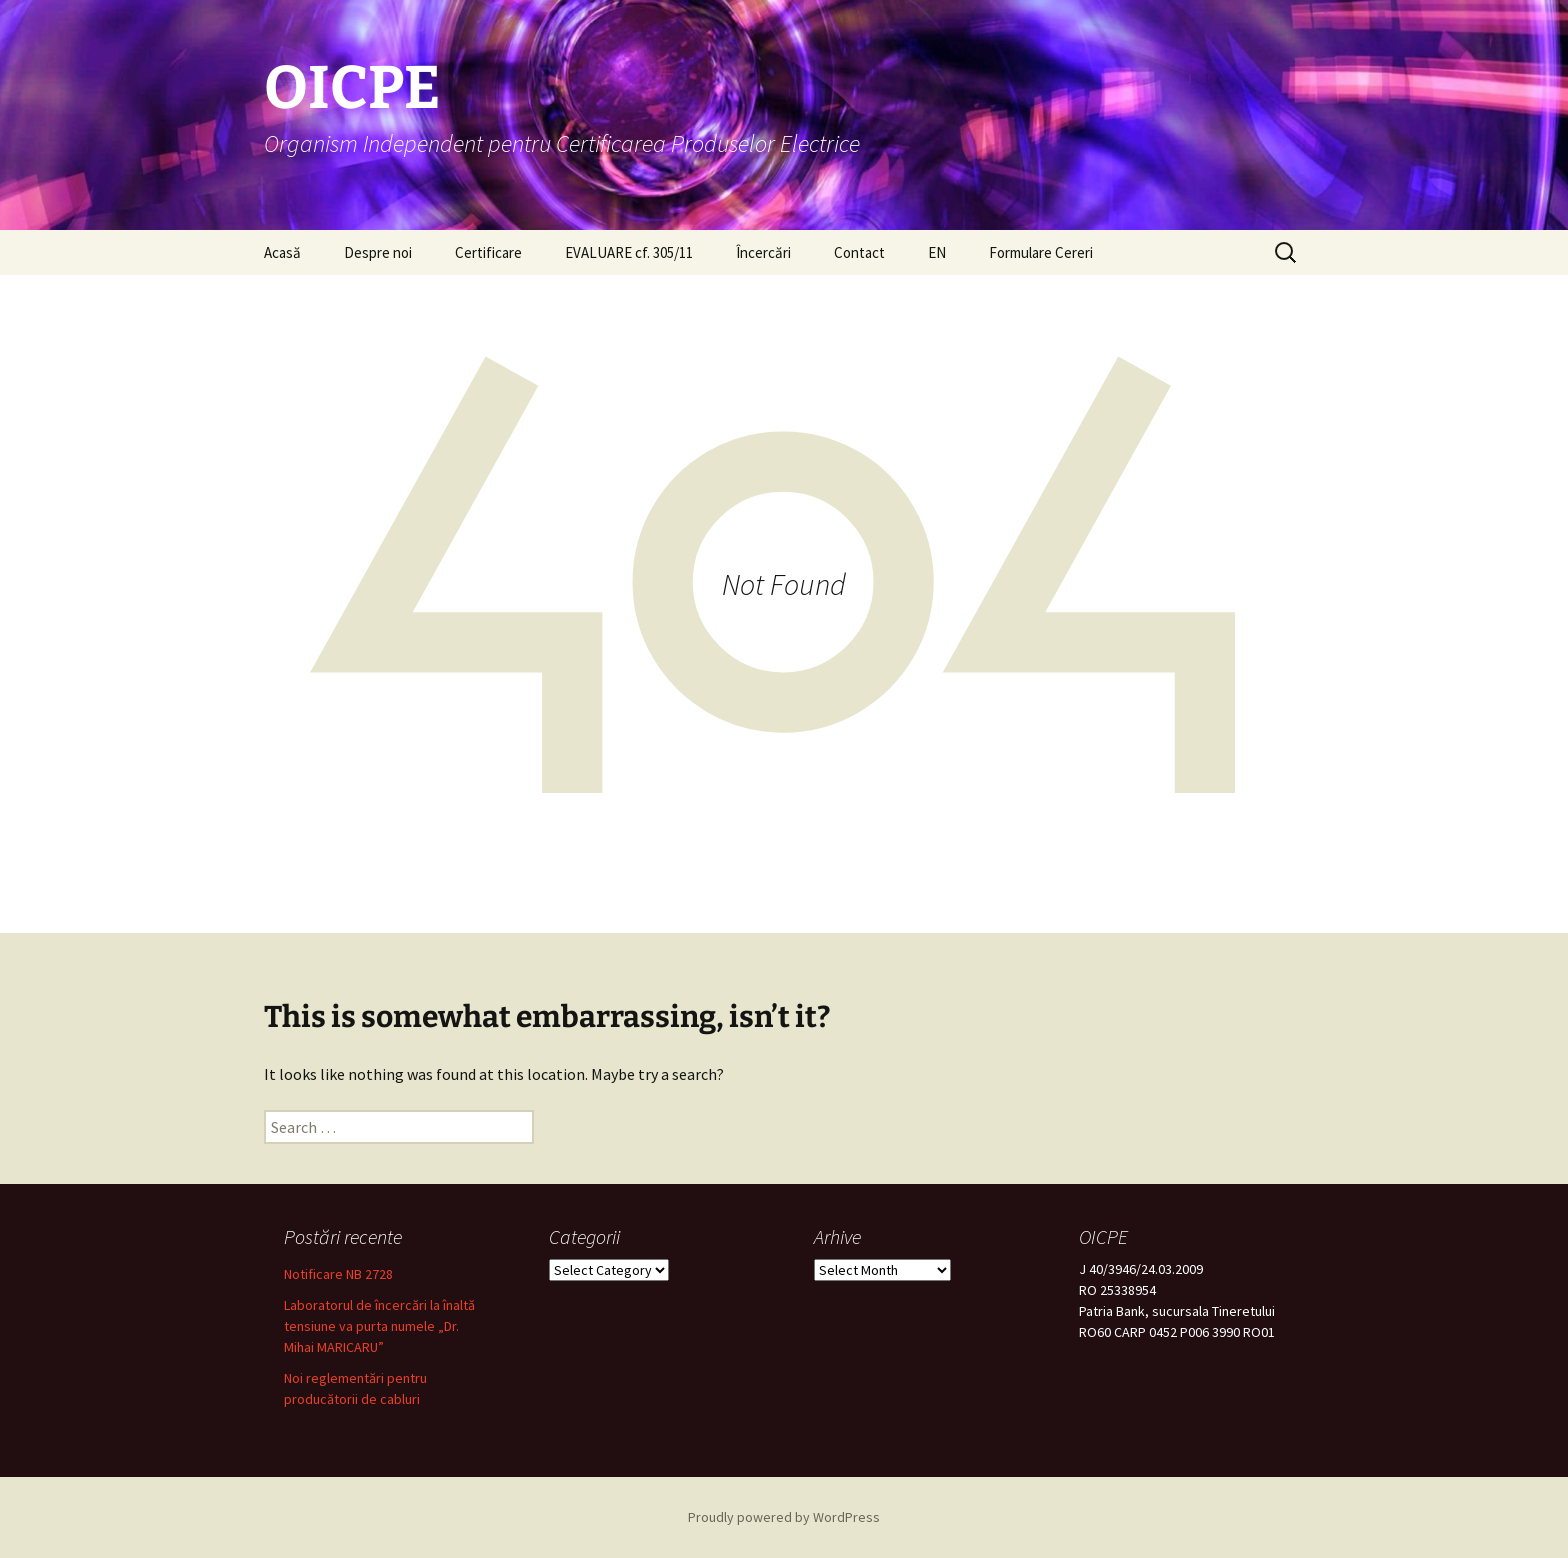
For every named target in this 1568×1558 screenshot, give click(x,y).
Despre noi (378, 252)
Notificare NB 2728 (338, 1274)
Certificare (488, 252)
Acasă (282, 252)
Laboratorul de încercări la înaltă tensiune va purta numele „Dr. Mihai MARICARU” (379, 1326)
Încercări (763, 252)
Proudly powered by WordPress (784, 1517)
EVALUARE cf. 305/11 (629, 252)
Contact (859, 252)
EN (937, 252)
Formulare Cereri (1041, 252)
